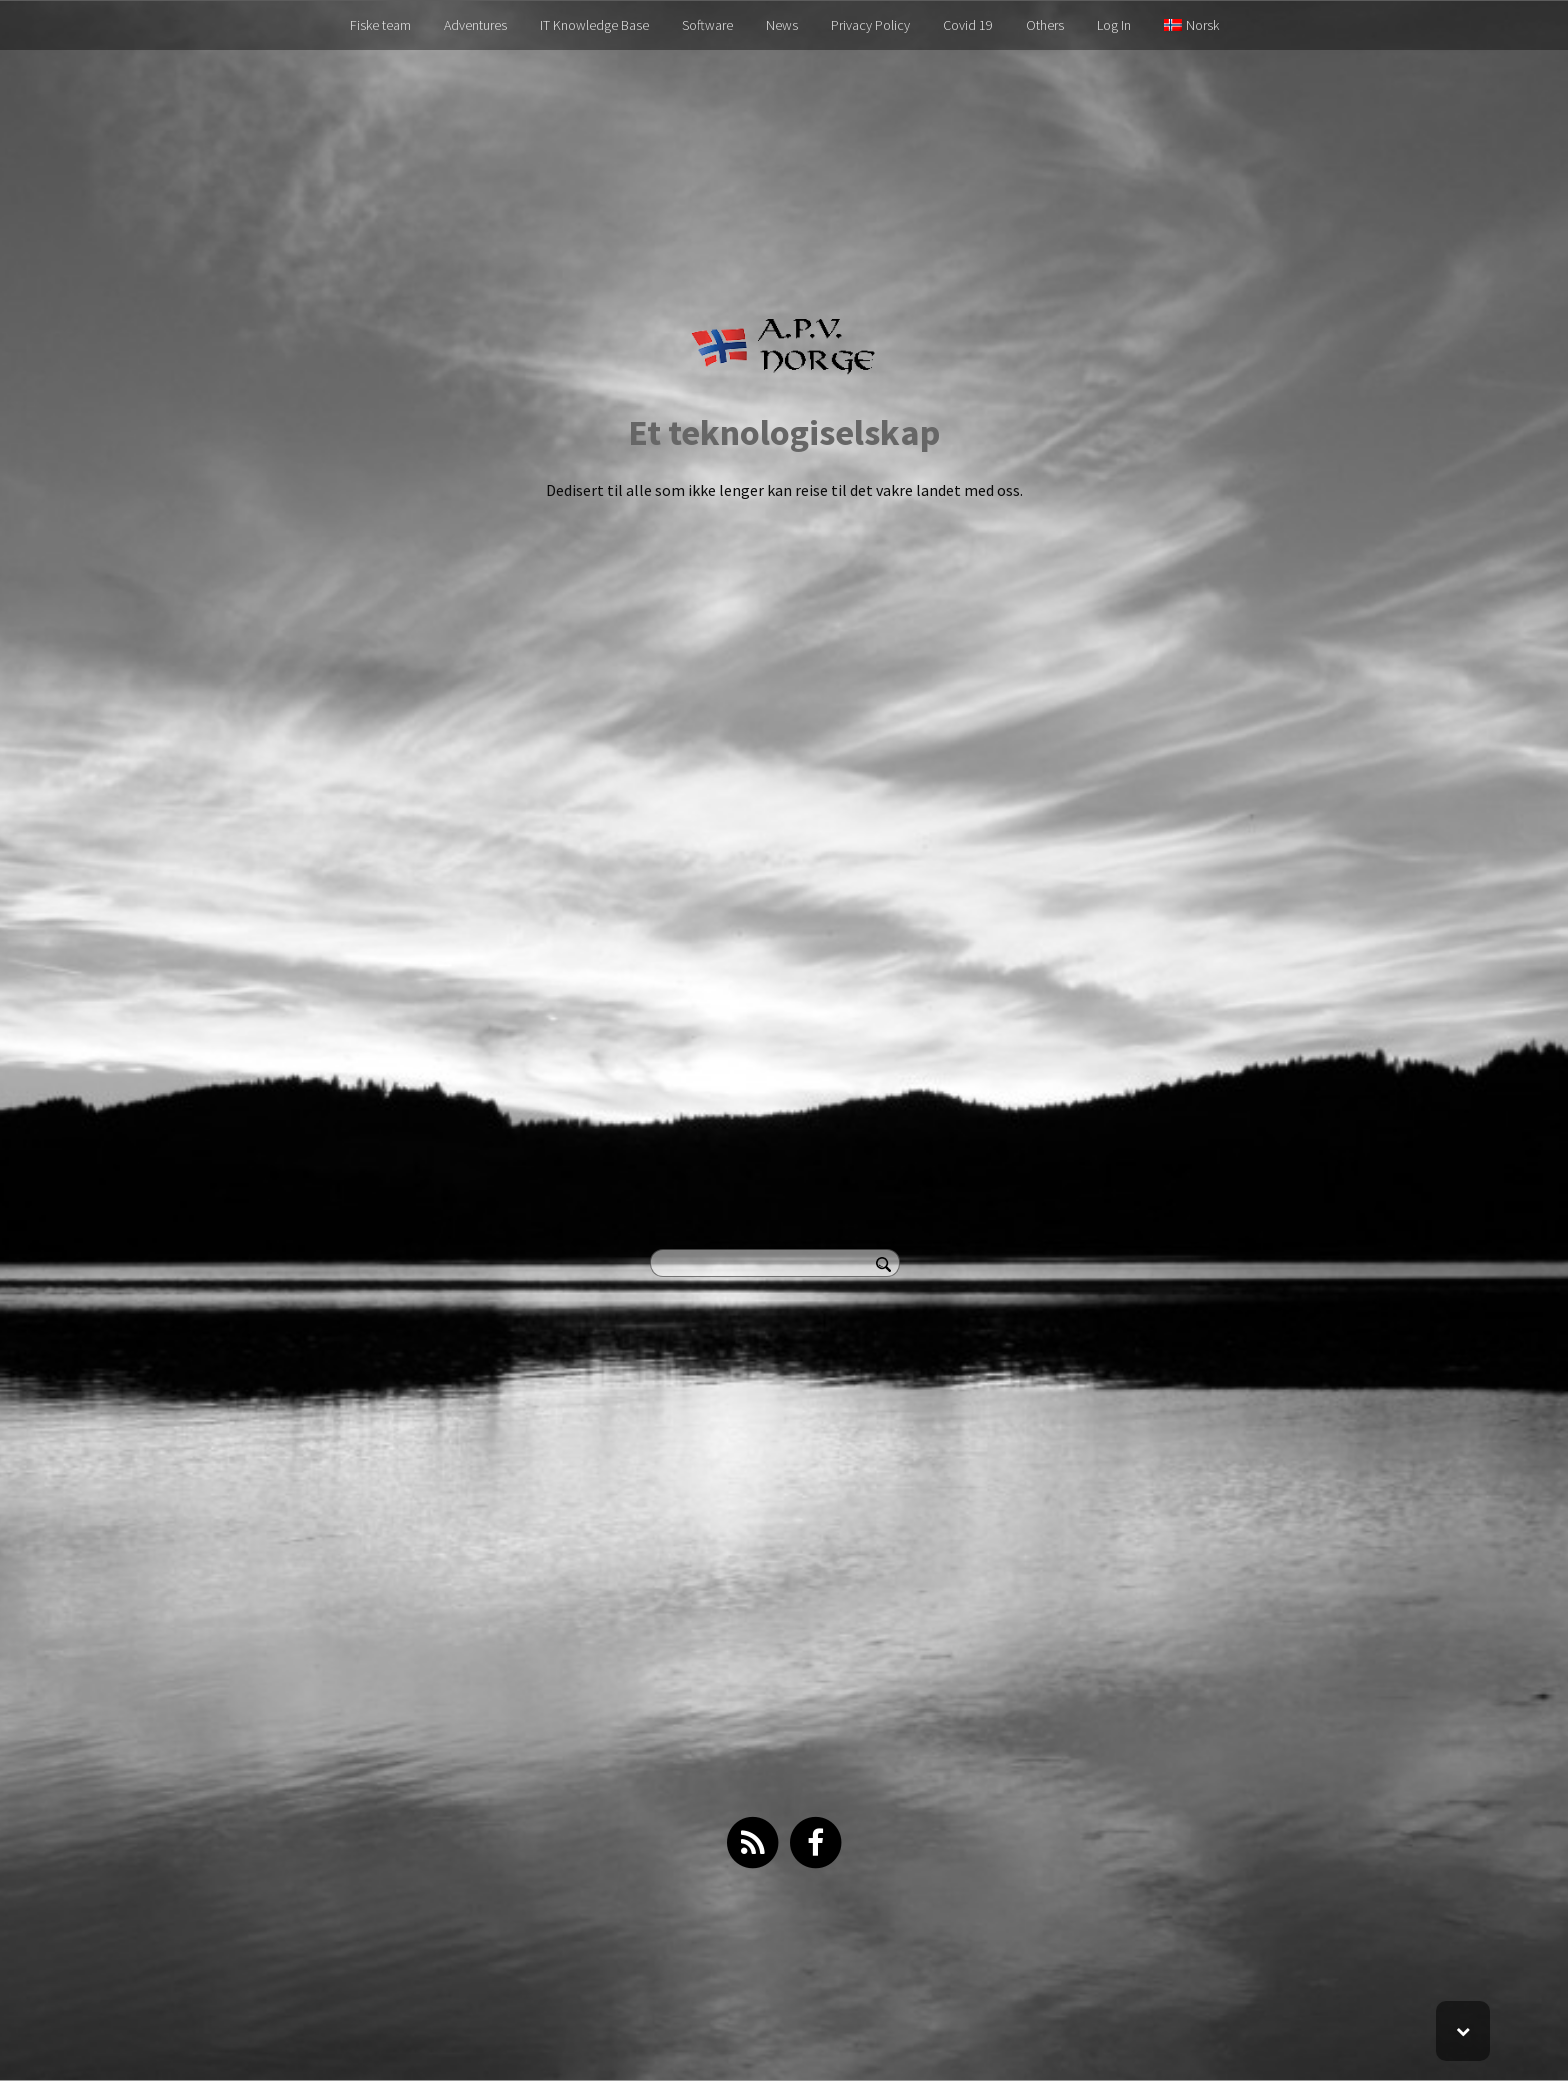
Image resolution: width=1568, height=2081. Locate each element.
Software (707, 25)
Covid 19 (968, 25)
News (782, 25)
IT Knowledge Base (594, 25)
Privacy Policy (870, 25)
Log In (1114, 25)
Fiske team (380, 25)
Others (1045, 25)
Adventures (475, 25)
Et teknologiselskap (784, 432)
